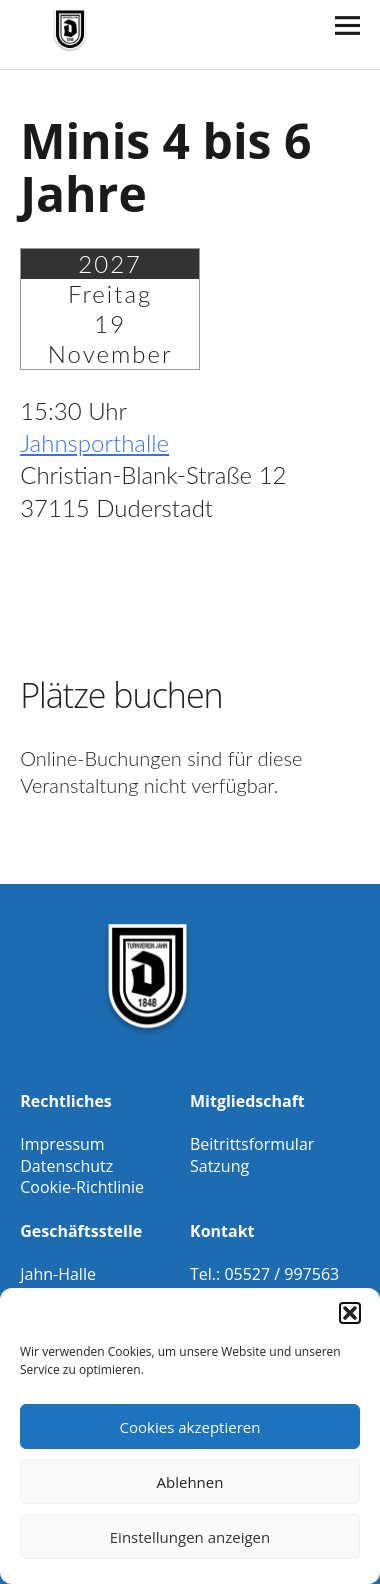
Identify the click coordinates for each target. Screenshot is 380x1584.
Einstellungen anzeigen (190, 1537)
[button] (350, 1313)
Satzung (219, 1166)
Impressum (62, 1144)
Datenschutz (66, 1166)
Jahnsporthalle (94, 442)
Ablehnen (190, 1482)
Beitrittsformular (252, 1144)
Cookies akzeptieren (190, 1427)
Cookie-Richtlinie (82, 1187)
